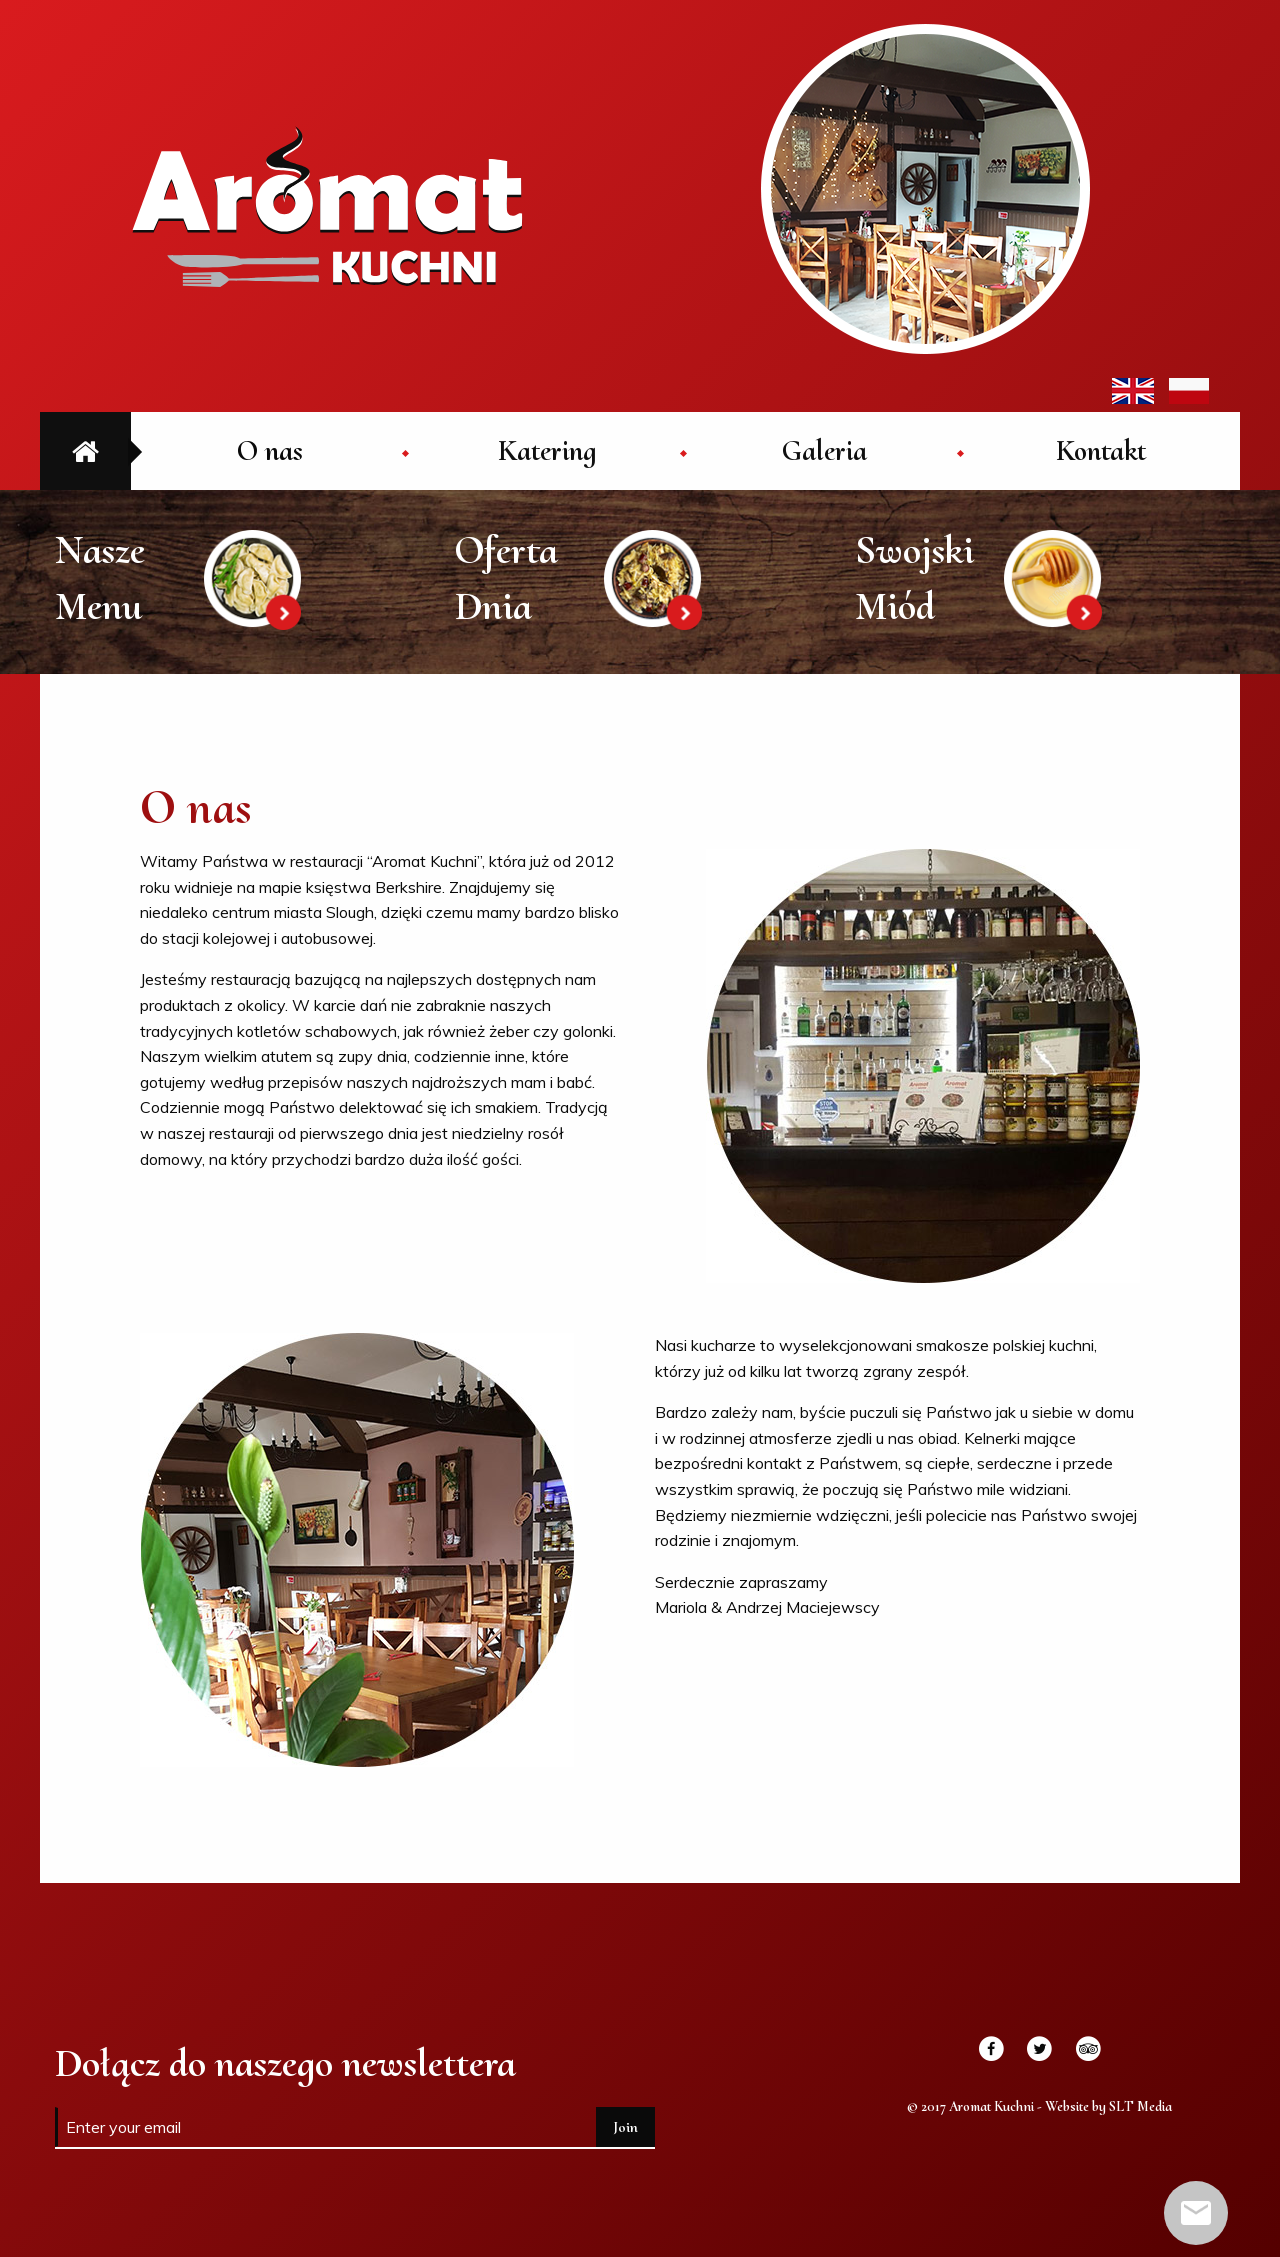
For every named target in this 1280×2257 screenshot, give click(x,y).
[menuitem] (269, 450)
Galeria (824, 450)
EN (1133, 391)
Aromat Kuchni (327, 206)
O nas (270, 450)
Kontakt (1101, 450)
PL (1189, 391)
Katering (547, 450)
